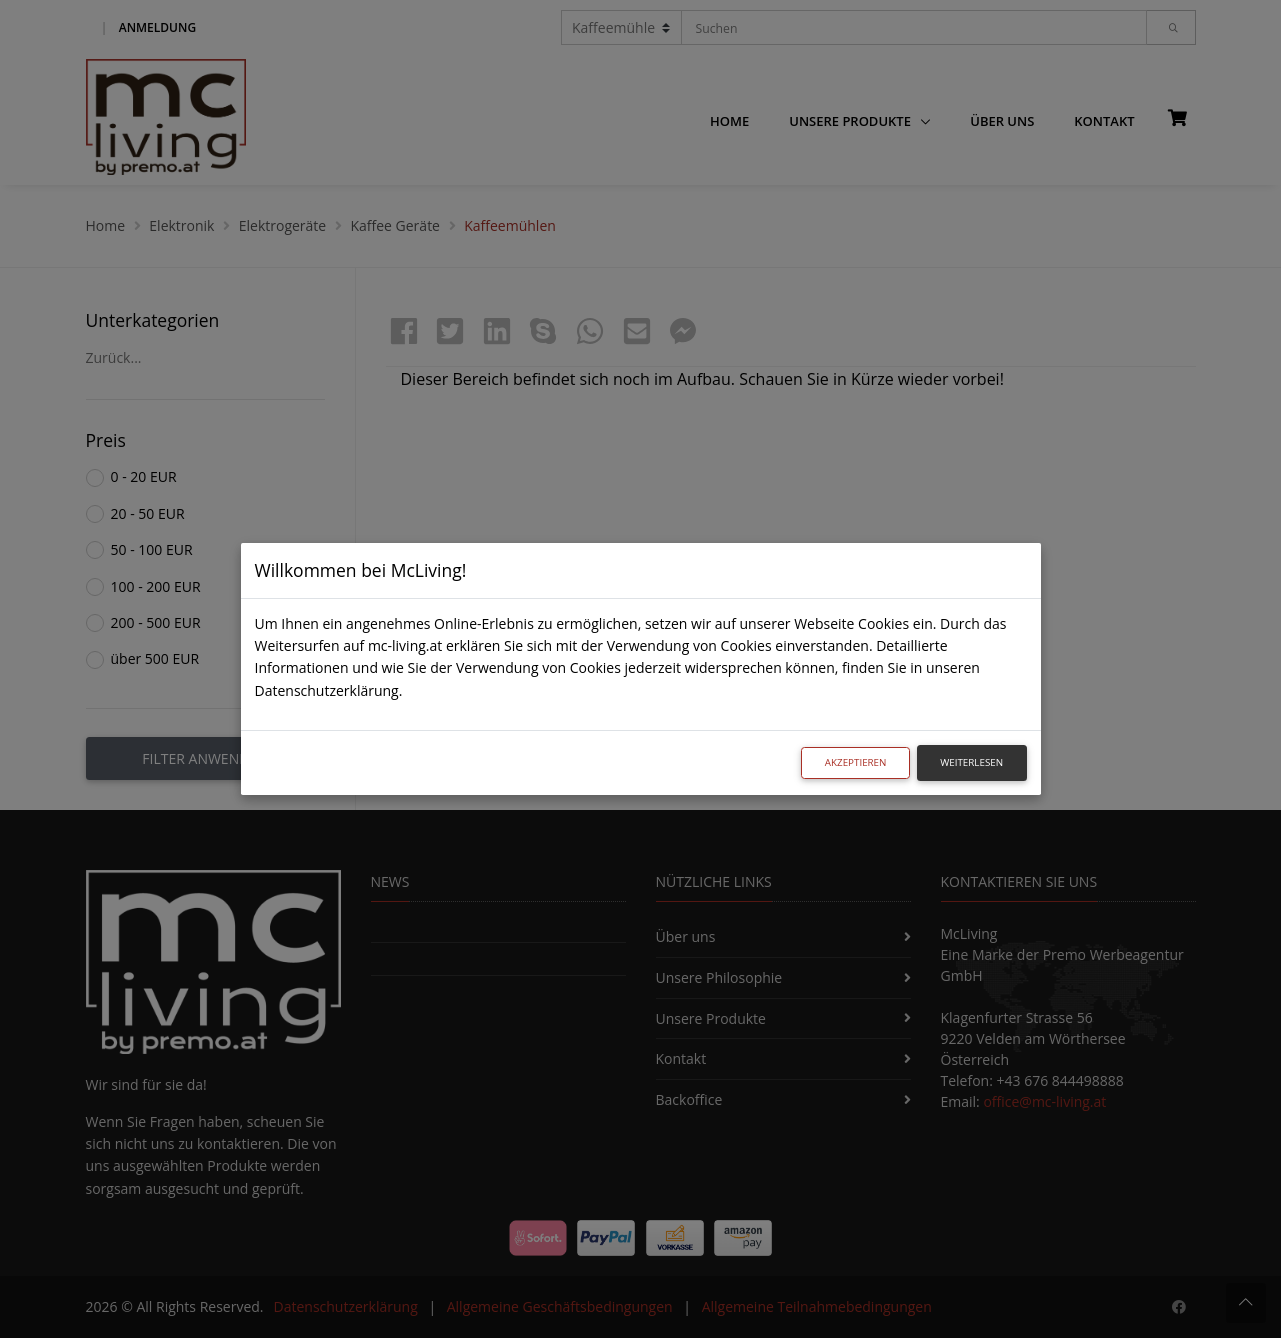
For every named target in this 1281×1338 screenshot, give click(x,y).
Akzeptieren (856, 762)
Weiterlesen (971, 762)
